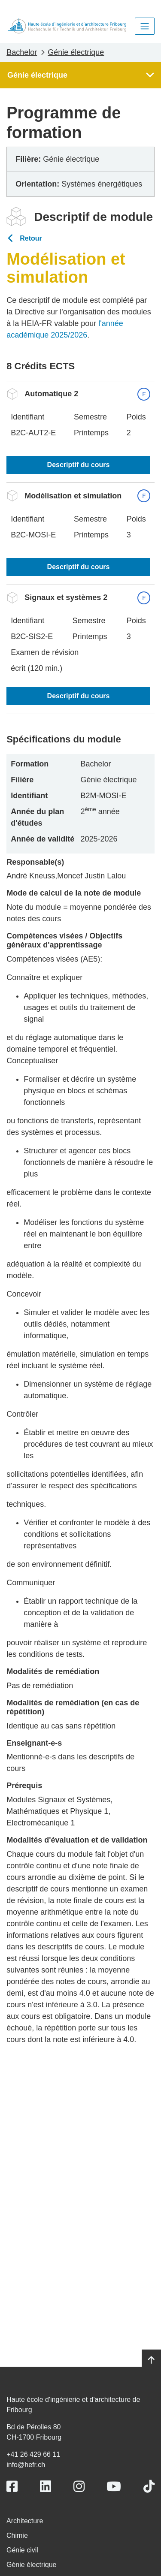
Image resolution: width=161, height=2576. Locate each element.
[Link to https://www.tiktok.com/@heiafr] (149, 2486)
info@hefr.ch (25, 2464)
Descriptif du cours (78, 464)
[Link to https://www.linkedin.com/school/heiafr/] (45, 2486)
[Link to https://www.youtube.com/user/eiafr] (113, 2486)
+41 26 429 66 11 (33, 2454)
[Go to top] (151, 2360)
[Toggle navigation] (145, 26)
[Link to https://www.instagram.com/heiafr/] (79, 2486)
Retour (31, 238)
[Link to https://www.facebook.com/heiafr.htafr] (12, 2486)
